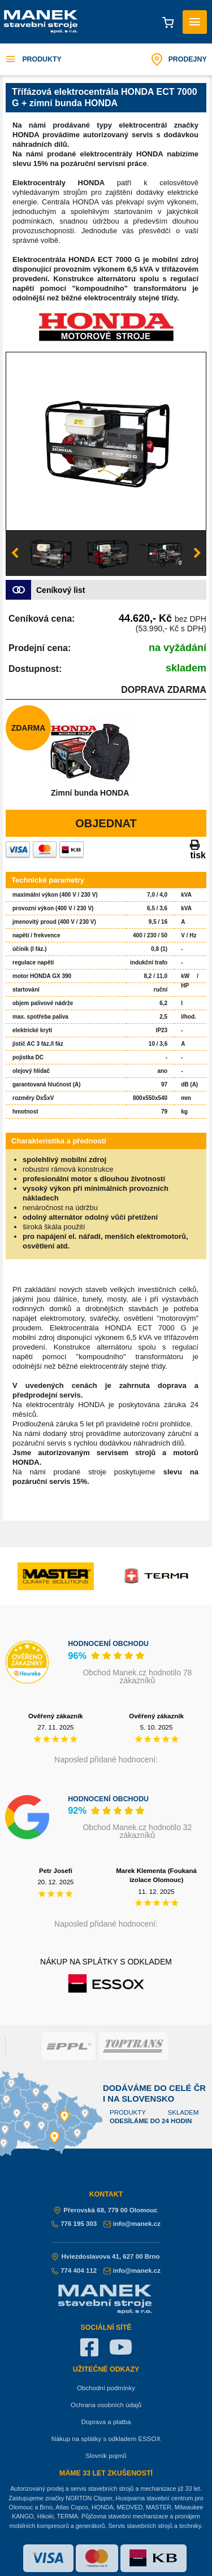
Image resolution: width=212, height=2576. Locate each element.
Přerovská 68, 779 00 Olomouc (106, 2210)
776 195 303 (74, 2223)
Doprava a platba (106, 2421)
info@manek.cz (132, 2223)
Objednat (106, 823)
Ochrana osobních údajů (106, 2405)
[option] (106, 441)
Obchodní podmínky (106, 2388)
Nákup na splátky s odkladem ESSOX (106, 2438)
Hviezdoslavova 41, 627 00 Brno (105, 2256)
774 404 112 (74, 2270)
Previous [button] (14, 553)
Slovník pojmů (105, 2455)
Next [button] (197, 553)
